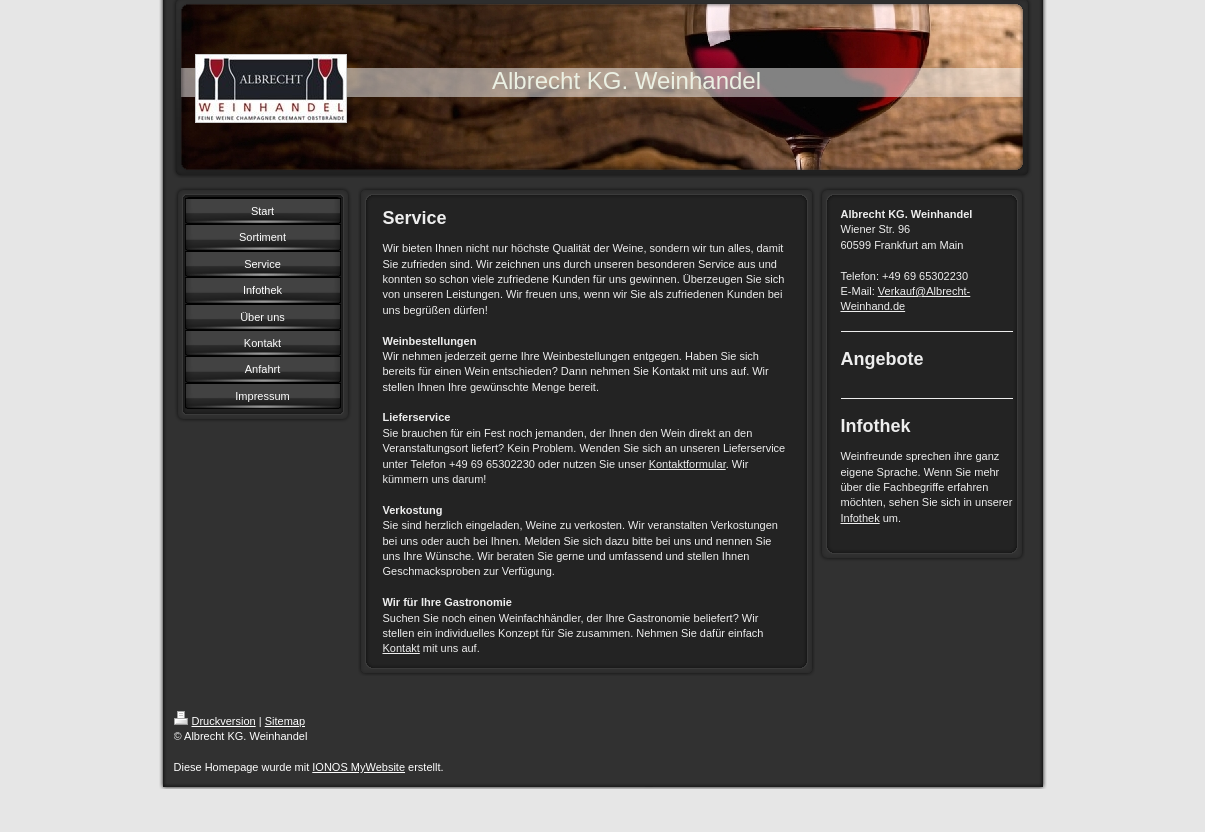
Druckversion (215, 721)
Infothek (860, 518)
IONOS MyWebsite (358, 767)
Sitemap (285, 721)
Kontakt (401, 648)
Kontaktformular (687, 464)
